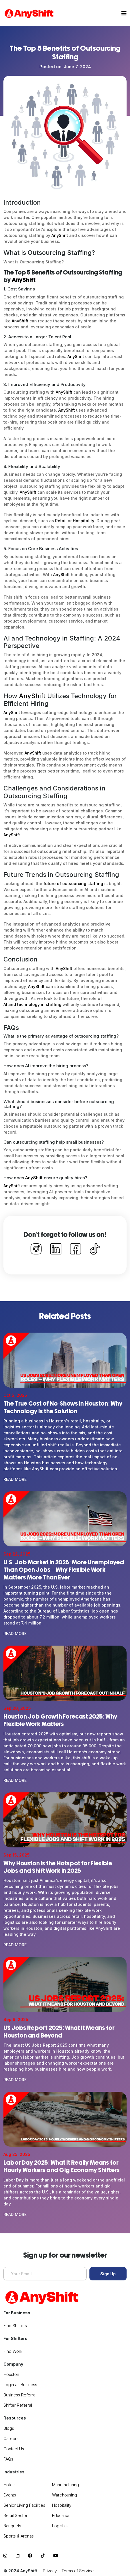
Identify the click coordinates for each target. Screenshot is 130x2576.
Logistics (60, 2525)
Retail (61, 520)
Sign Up (108, 2273)
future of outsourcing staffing (73, 883)
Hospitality (83, 520)
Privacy (50, 2570)
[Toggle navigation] (124, 13)
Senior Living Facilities (24, 2505)
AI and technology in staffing (32, 1004)
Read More (15, 1479)
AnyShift (59, 235)
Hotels (9, 2484)
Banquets (12, 2525)
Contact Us (13, 2448)
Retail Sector (15, 2515)
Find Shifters (15, 2325)
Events (9, 2494)
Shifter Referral (17, 2405)
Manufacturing (65, 2484)
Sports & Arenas (18, 2536)
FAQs (8, 2459)
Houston (11, 2374)
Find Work (12, 2351)
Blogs (8, 2428)
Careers (11, 2438)
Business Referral (19, 2394)
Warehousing (64, 2494)
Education (61, 2515)
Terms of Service (77, 2570)
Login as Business (20, 2384)
